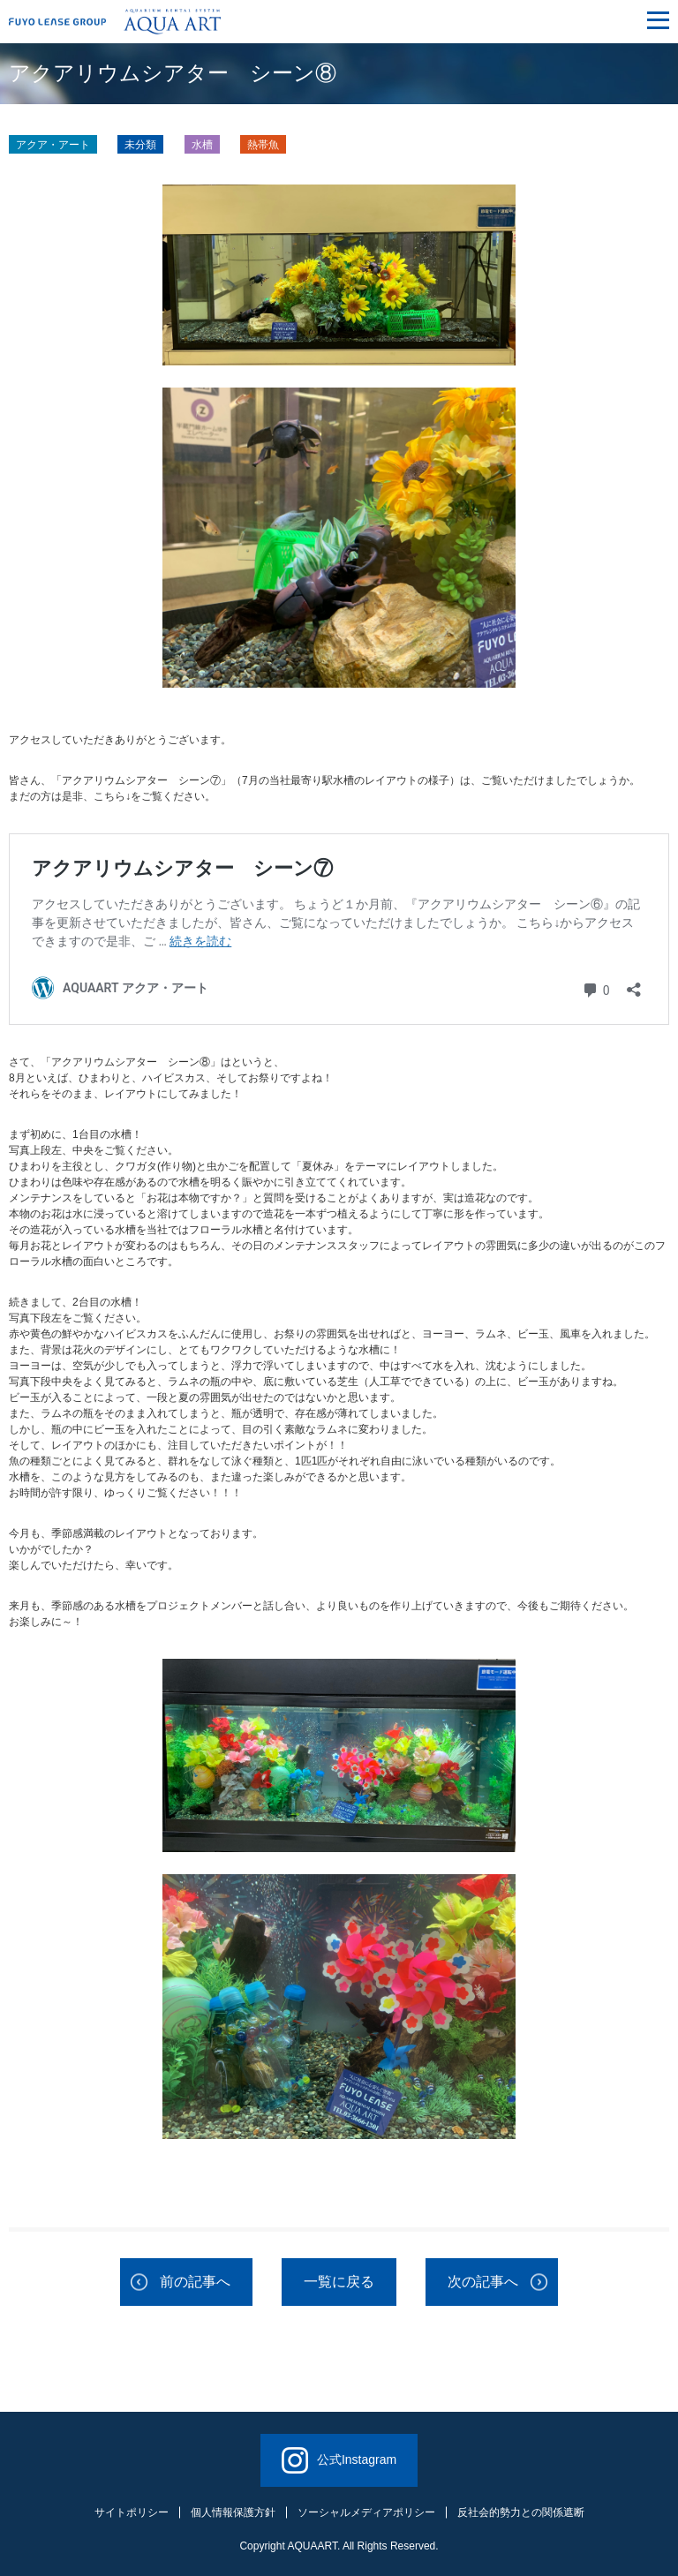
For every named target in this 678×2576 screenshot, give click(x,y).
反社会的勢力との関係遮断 (520, 2512)
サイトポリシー (131, 2512)
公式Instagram (339, 2460)
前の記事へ (195, 2281)
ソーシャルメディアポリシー (366, 2512)
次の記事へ (483, 2281)
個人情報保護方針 (233, 2512)
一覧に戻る (339, 2281)
